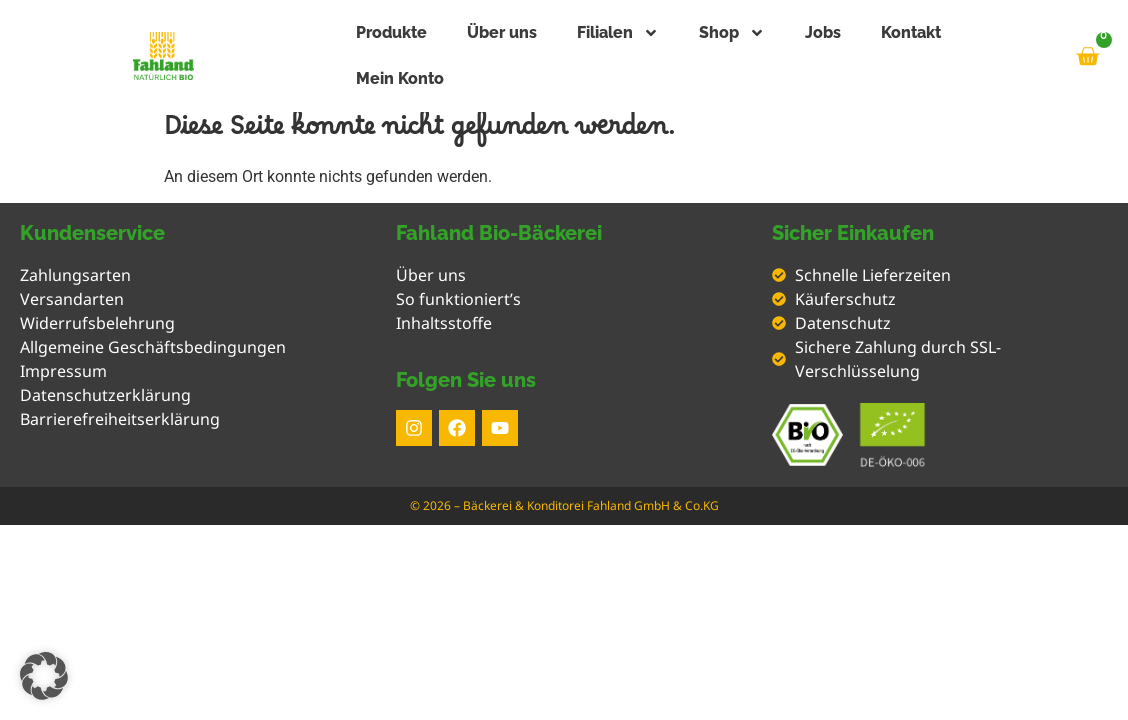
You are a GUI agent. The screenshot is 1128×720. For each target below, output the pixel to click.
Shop (732, 33)
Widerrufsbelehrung (97, 323)
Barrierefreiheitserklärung (120, 419)
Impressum (63, 371)
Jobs (823, 32)
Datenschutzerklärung (105, 395)
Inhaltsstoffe (444, 323)
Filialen (618, 33)
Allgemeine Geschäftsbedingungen (153, 347)
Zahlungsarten (75, 275)
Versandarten (72, 299)
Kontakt (911, 32)
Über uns (502, 32)
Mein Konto (400, 78)
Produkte (391, 32)
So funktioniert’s (458, 299)
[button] (44, 676)
